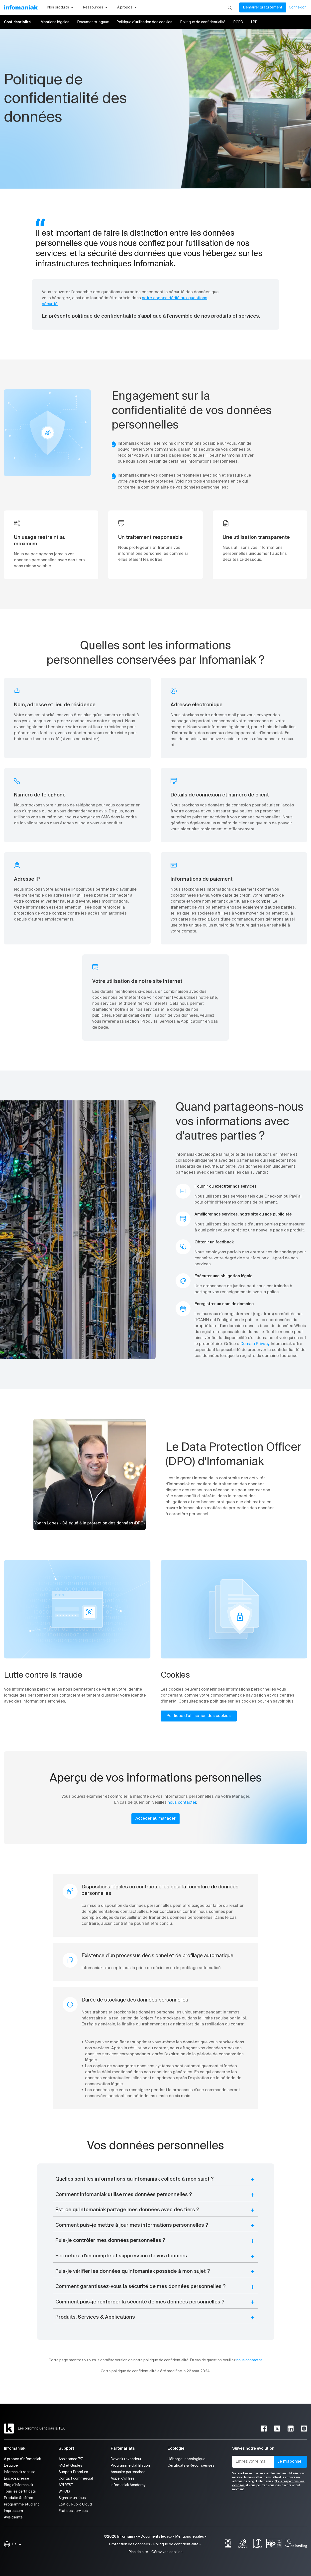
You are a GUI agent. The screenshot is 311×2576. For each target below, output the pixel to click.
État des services (73, 2511)
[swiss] (258, 2544)
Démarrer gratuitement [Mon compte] (262, 7)
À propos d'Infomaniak (22, 2459)
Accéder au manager (155, 1819)
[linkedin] (291, 2429)
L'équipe (11, 2465)
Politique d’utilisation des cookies (199, 1716)
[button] (155, 2179)
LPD (254, 22)
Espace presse (16, 2478)
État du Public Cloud (75, 2504)
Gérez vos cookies (167, 2552)
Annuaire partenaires (128, 2472)
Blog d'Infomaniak (18, 2485)
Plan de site (138, 2552)
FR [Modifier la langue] (17, 2544)
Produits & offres (18, 2498)
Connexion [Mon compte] (298, 7)
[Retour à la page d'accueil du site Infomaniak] (20, 7)
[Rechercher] (229, 7)
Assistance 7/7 (71, 2459)
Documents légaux (93, 22)
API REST (66, 2485)
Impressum (13, 2511)
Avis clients (13, 2517)
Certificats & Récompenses (191, 2465)
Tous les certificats (20, 2491)
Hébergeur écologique (187, 2459)
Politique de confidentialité (202, 22)
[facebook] (264, 2429)
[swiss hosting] (296, 2544)
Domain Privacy (254, 1344)
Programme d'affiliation (130, 2465)
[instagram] (304, 2429)
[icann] (243, 2544)
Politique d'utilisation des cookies (144, 22)
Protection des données (129, 2544)
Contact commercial (76, 2478)
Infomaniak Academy (128, 2485)
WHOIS (64, 2491)
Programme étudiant (21, 2504)
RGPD (238, 22)
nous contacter (182, 1803)
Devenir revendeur (126, 2459)
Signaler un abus (72, 2498)
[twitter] (277, 2429)
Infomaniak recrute (19, 2472)
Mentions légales (55, 22)
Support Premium (73, 2472)
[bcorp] (228, 2544)
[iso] (274, 2544)
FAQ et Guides (70, 2465)
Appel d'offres (123, 2478)
